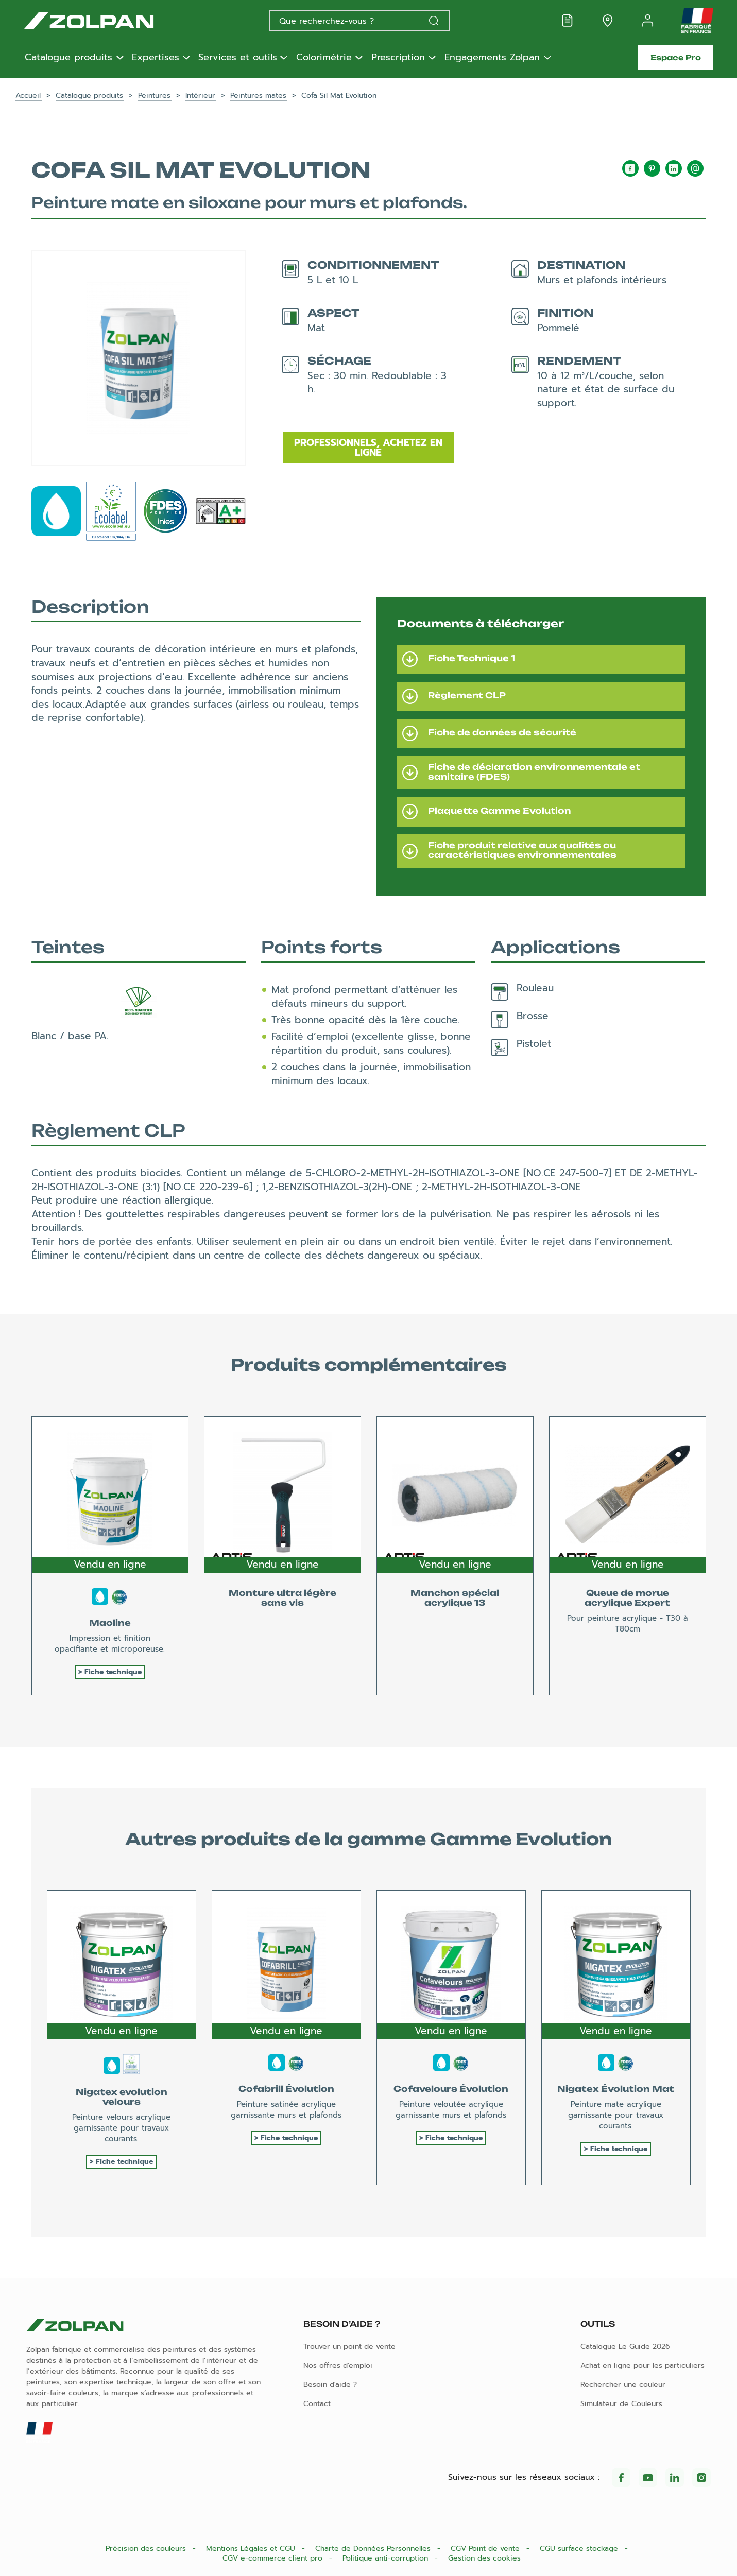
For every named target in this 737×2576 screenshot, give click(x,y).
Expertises (155, 58)
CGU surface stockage (580, 2548)
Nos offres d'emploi (337, 2365)
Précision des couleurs (147, 2548)
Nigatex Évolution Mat (615, 2089)
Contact (317, 2403)
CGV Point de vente (486, 2548)
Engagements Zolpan (492, 58)
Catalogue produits (68, 58)
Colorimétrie (324, 58)
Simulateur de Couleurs (621, 2403)
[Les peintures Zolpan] (105, 20)
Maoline (110, 1623)
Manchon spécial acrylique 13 (454, 1598)
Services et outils (237, 58)
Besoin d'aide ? (330, 2384)
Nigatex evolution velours (121, 2097)
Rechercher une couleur (622, 2384)
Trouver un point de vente (349, 2346)
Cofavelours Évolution (450, 2089)
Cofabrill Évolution (286, 2089)
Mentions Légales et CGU (252, 2548)
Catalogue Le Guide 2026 (625, 2346)
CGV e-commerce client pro (273, 2558)
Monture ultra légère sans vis (282, 1598)
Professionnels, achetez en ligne (368, 447)
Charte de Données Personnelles (374, 2548)
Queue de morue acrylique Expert (627, 1598)
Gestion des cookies (484, 2558)
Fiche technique (113, 1672)
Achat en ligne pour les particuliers (642, 2365)
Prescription (398, 58)
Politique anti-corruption (386, 2558)
